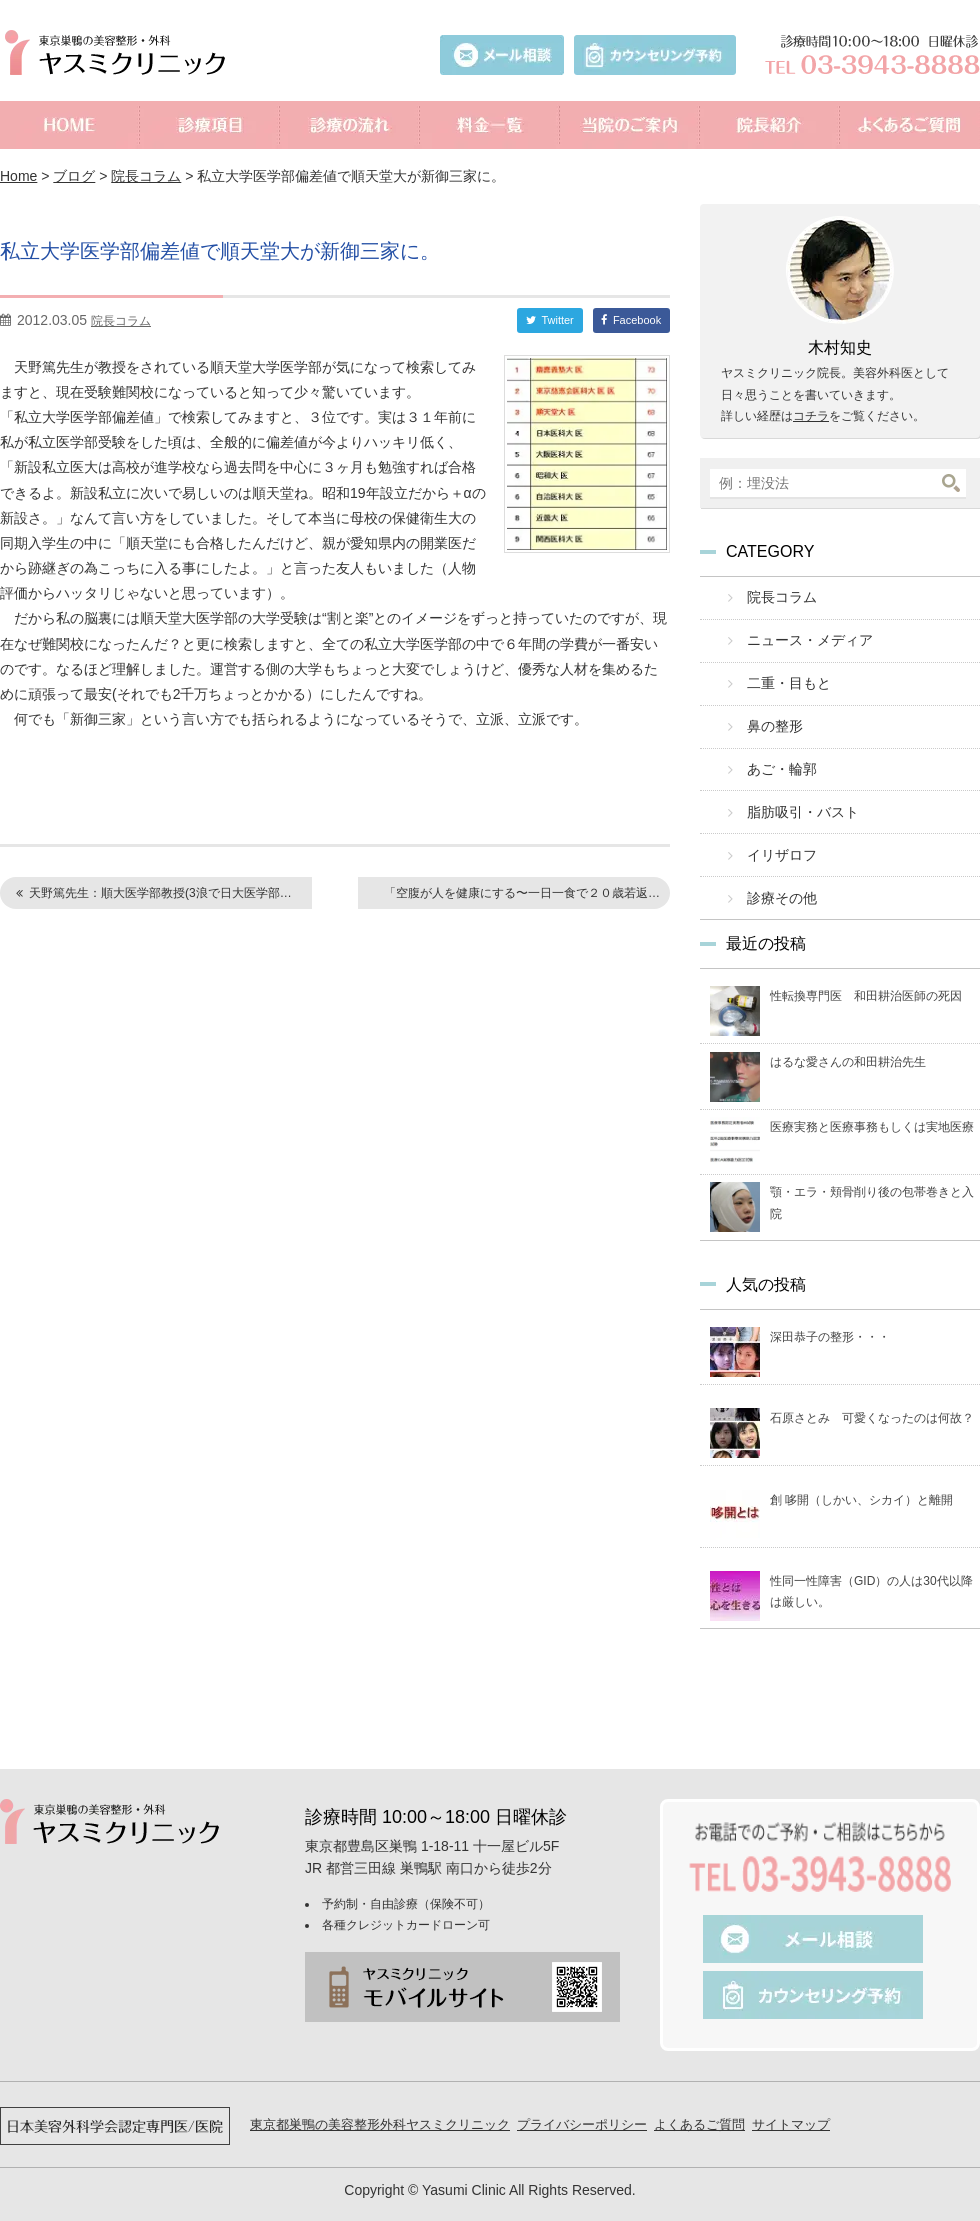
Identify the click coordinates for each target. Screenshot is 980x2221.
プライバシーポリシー (582, 2100)
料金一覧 (490, 125)
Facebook (637, 320)
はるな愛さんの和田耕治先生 (848, 1038)
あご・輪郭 (776, 756)
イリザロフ (776, 836)
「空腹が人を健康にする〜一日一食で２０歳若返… (522, 893)
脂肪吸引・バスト (796, 796)
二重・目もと (783, 676)
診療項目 (210, 125)
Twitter (557, 320)
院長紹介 (770, 125)
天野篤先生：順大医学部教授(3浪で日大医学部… (160, 893)
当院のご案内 (630, 125)
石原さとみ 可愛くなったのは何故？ (872, 1395)
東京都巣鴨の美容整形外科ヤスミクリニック (380, 2100)
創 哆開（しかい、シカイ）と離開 (861, 1476)
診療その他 (776, 876)
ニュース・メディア (802, 636)
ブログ (74, 176)
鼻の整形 (770, 716)
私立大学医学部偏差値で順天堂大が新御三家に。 (265, 249)
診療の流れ (350, 125)
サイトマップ (791, 2100)
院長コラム (146, 176)
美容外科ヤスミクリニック (120, 52)
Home (18, 176)
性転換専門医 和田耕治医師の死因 (866, 973)
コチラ (811, 416)
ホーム (70, 125)
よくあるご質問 (910, 125)
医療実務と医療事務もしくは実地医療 (872, 1104)
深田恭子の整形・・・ (830, 1314)
